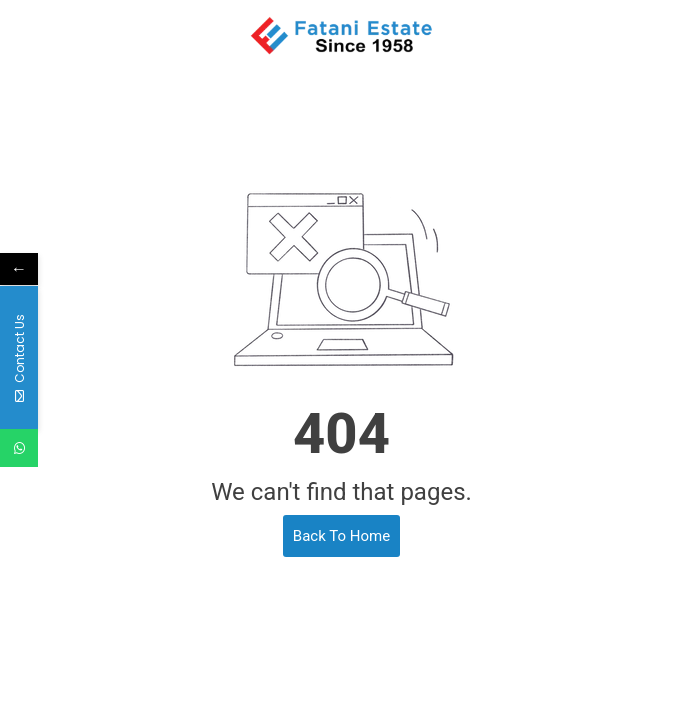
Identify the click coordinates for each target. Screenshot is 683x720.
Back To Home (341, 536)
